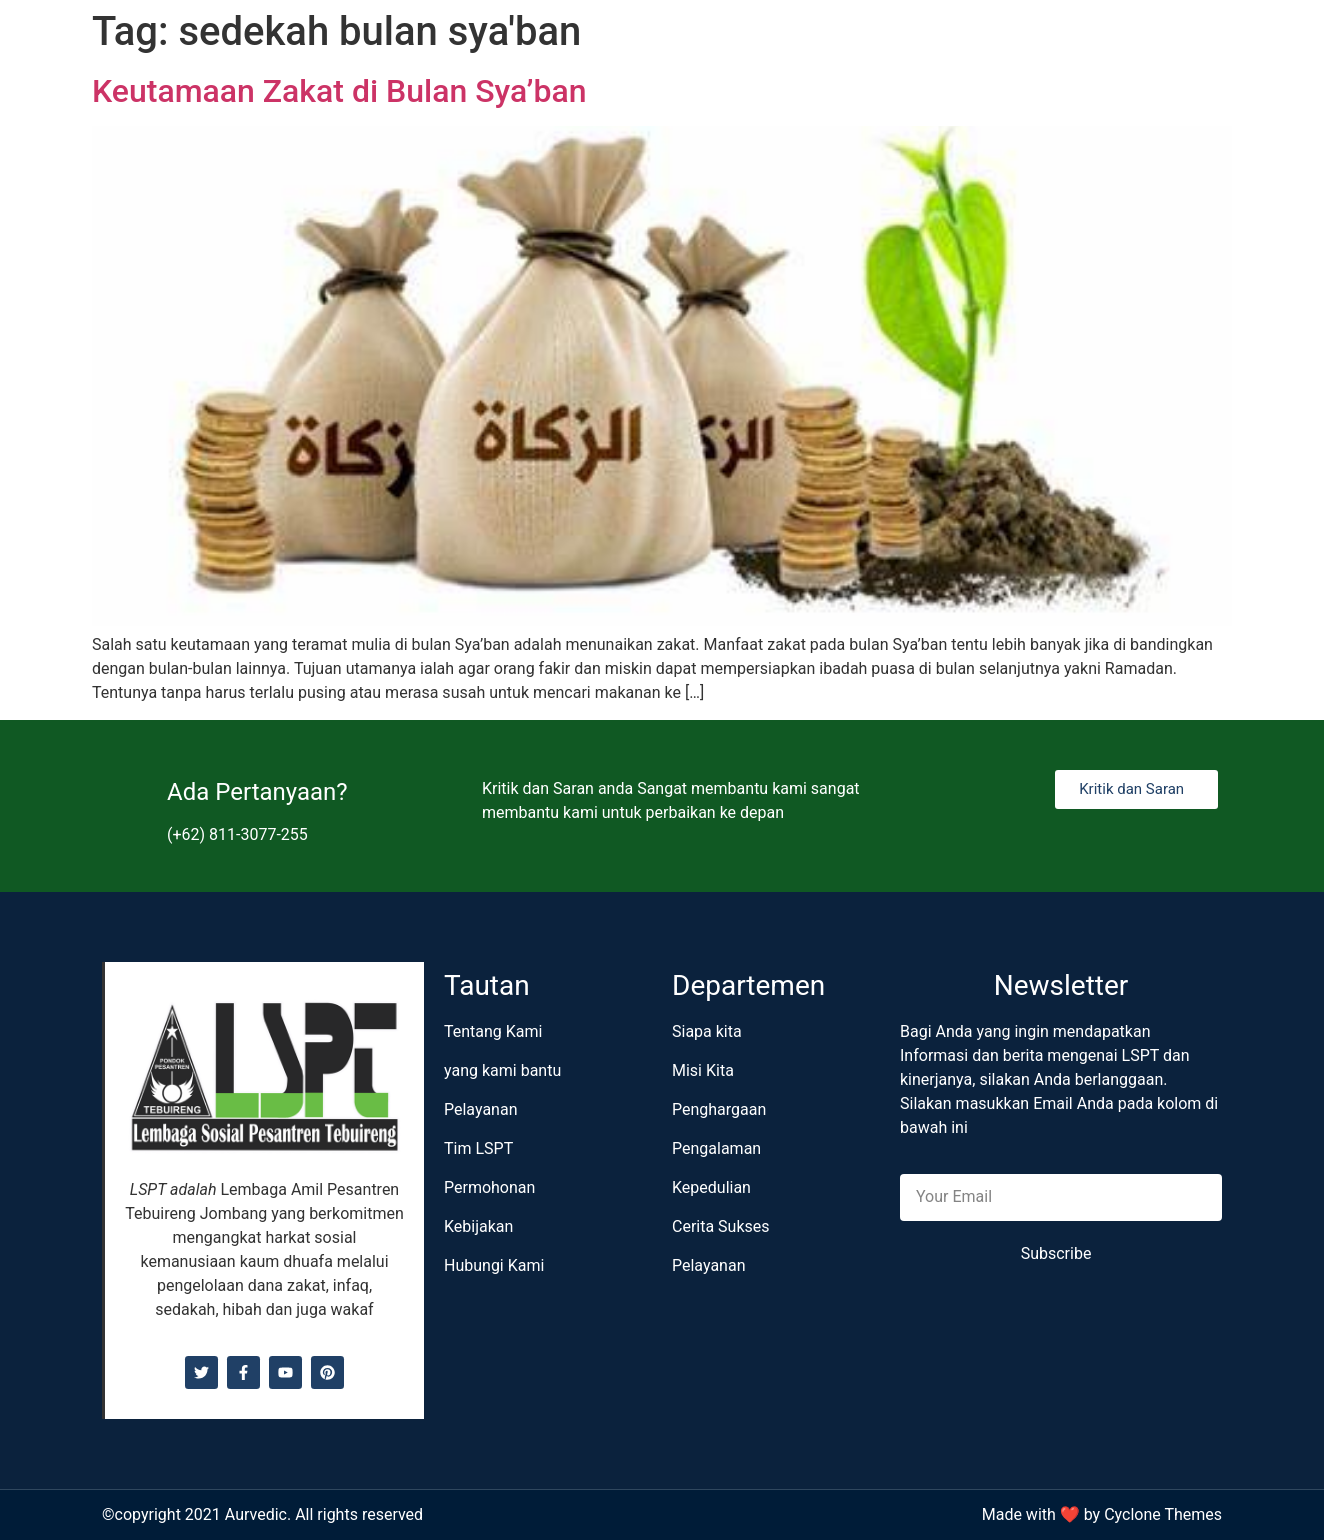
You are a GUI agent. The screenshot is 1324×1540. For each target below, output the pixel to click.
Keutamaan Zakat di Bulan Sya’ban (339, 91)
